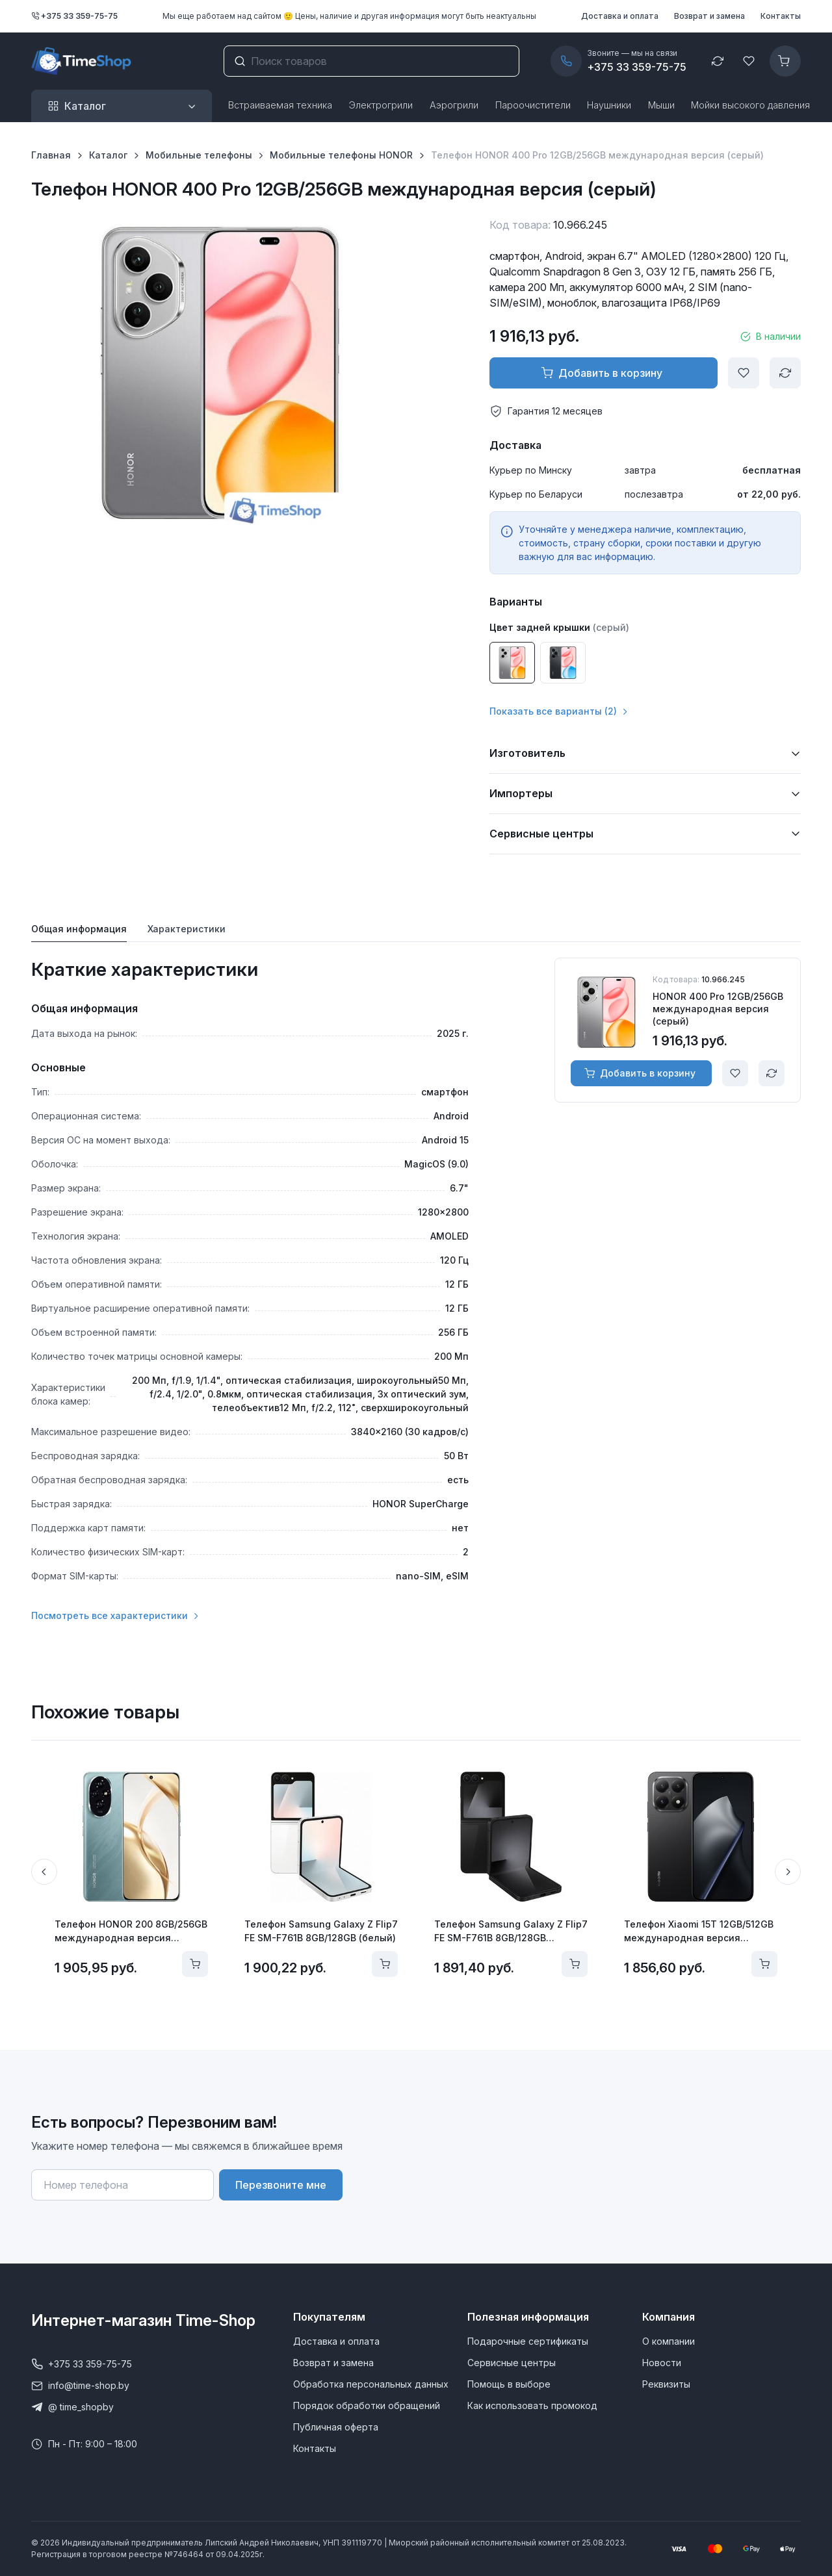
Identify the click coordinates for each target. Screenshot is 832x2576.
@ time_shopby (72, 2407)
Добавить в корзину (601, 372)
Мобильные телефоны (199, 154)
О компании (668, 2341)
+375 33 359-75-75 (74, 16)
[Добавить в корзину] (195, 1964)
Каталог (108, 154)
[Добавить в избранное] (743, 373)
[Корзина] (785, 61)
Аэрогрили (454, 104)
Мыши (661, 104)
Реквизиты (666, 2384)
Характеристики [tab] (187, 928)
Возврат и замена (709, 16)
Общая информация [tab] (79, 928)
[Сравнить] (785, 373)
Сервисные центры (511, 2362)
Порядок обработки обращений (366, 2405)
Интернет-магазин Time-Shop (143, 2320)
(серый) (611, 627)
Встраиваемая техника (280, 104)
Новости (661, 2362)
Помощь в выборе (509, 2384)
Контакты (780, 16)
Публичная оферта (335, 2426)
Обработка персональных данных (370, 2384)
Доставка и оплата (619, 16)
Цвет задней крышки (539, 627)
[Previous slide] (44, 1872)
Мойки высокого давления (750, 104)
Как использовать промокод (532, 2405)
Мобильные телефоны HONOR (341, 154)
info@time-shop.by (80, 2385)
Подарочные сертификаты (527, 2341)
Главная (51, 154)
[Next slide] (788, 1872)
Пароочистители (533, 104)
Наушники (609, 104)
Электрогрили (380, 104)
